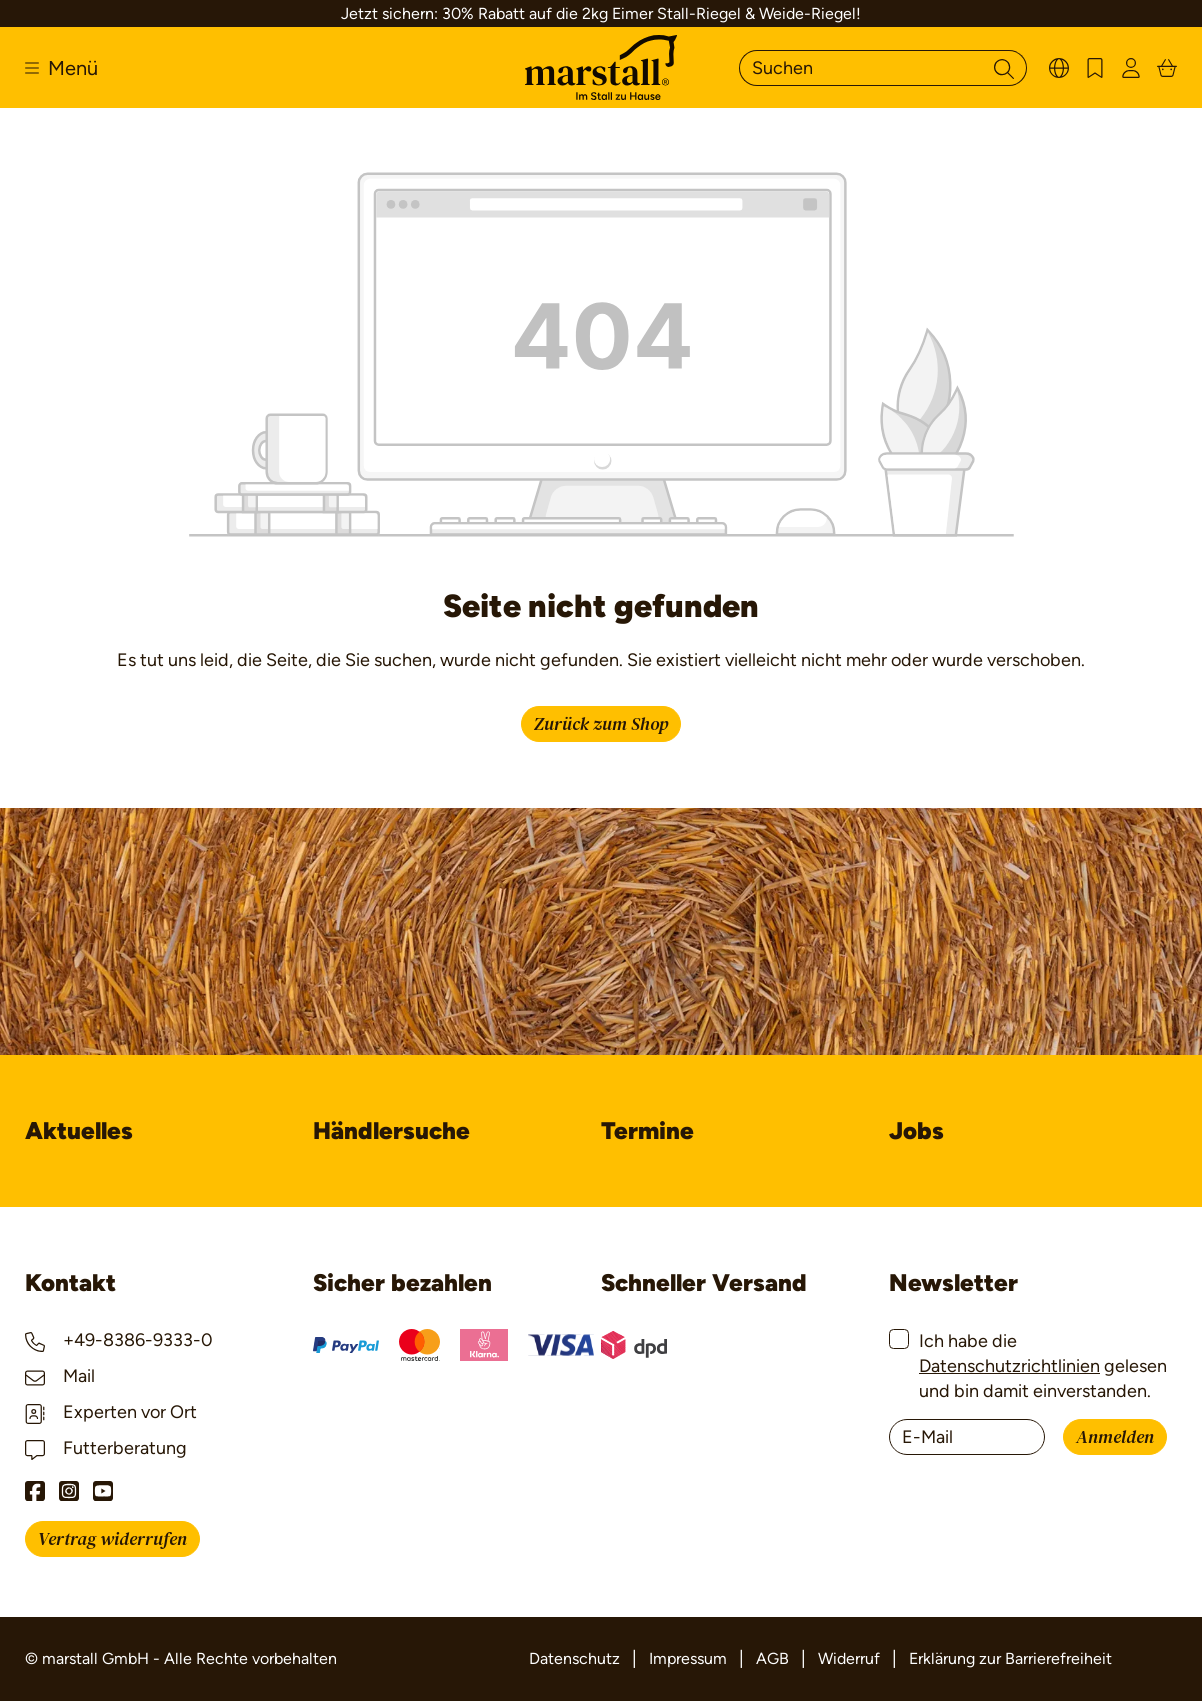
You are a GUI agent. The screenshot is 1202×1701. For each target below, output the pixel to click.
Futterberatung (106, 1448)
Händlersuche (391, 1130)
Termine (647, 1130)
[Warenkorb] (1167, 67)
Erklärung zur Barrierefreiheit (1010, 1658)
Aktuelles (79, 1130)
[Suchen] (860, 68)
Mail (60, 1376)
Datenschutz (574, 1658)
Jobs (916, 1130)
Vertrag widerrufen (112, 1539)
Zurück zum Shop (601, 724)
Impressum (688, 1658)
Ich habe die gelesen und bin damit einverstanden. (1043, 1366)
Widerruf (849, 1658)
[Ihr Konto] (1131, 67)
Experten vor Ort (111, 1412)
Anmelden (1115, 1437)
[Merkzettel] (1095, 67)
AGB (772, 1658)
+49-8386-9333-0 (119, 1340)
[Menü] (61, 68)
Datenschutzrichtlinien (1009, 1366)
